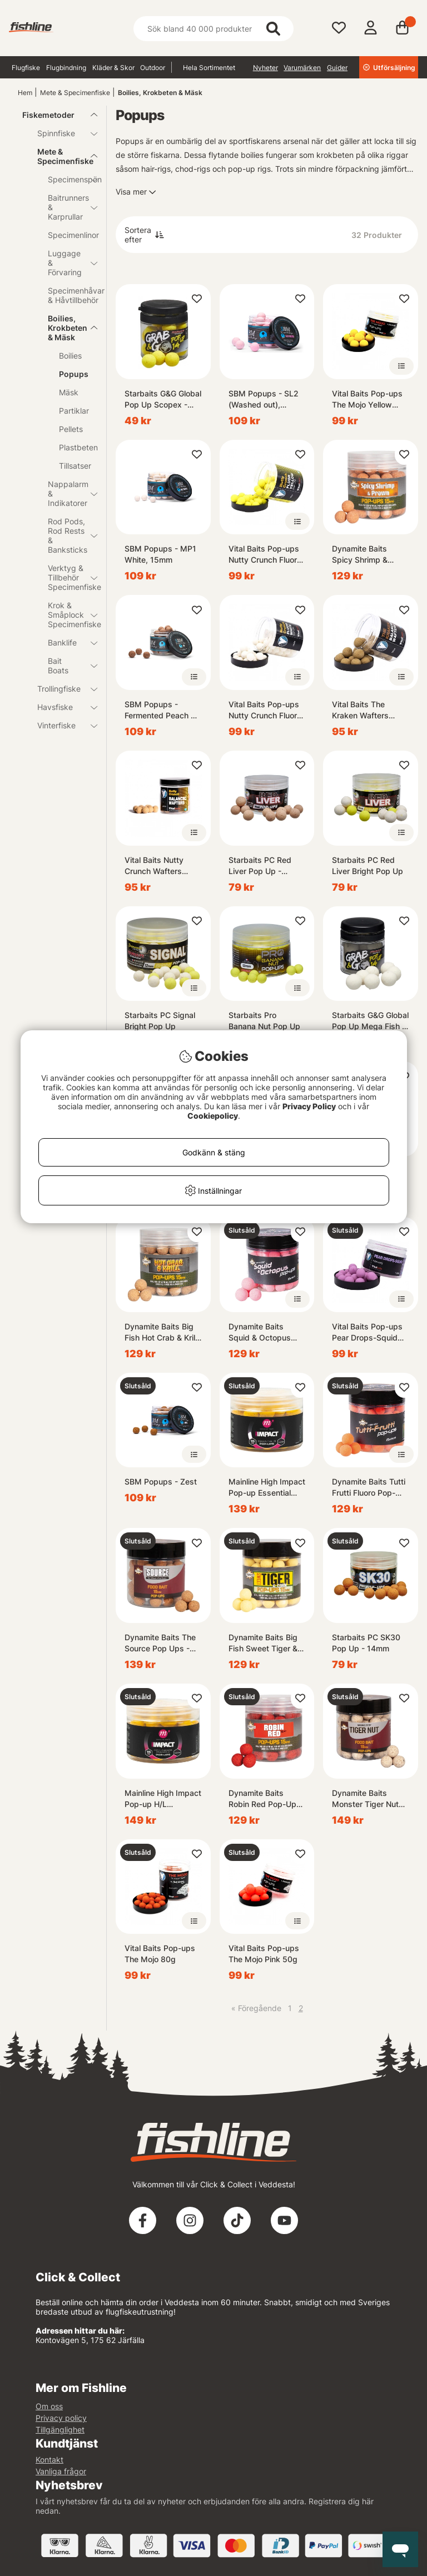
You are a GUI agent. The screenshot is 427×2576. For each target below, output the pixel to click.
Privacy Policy (309, 1106)
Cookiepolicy (212, 1115)
